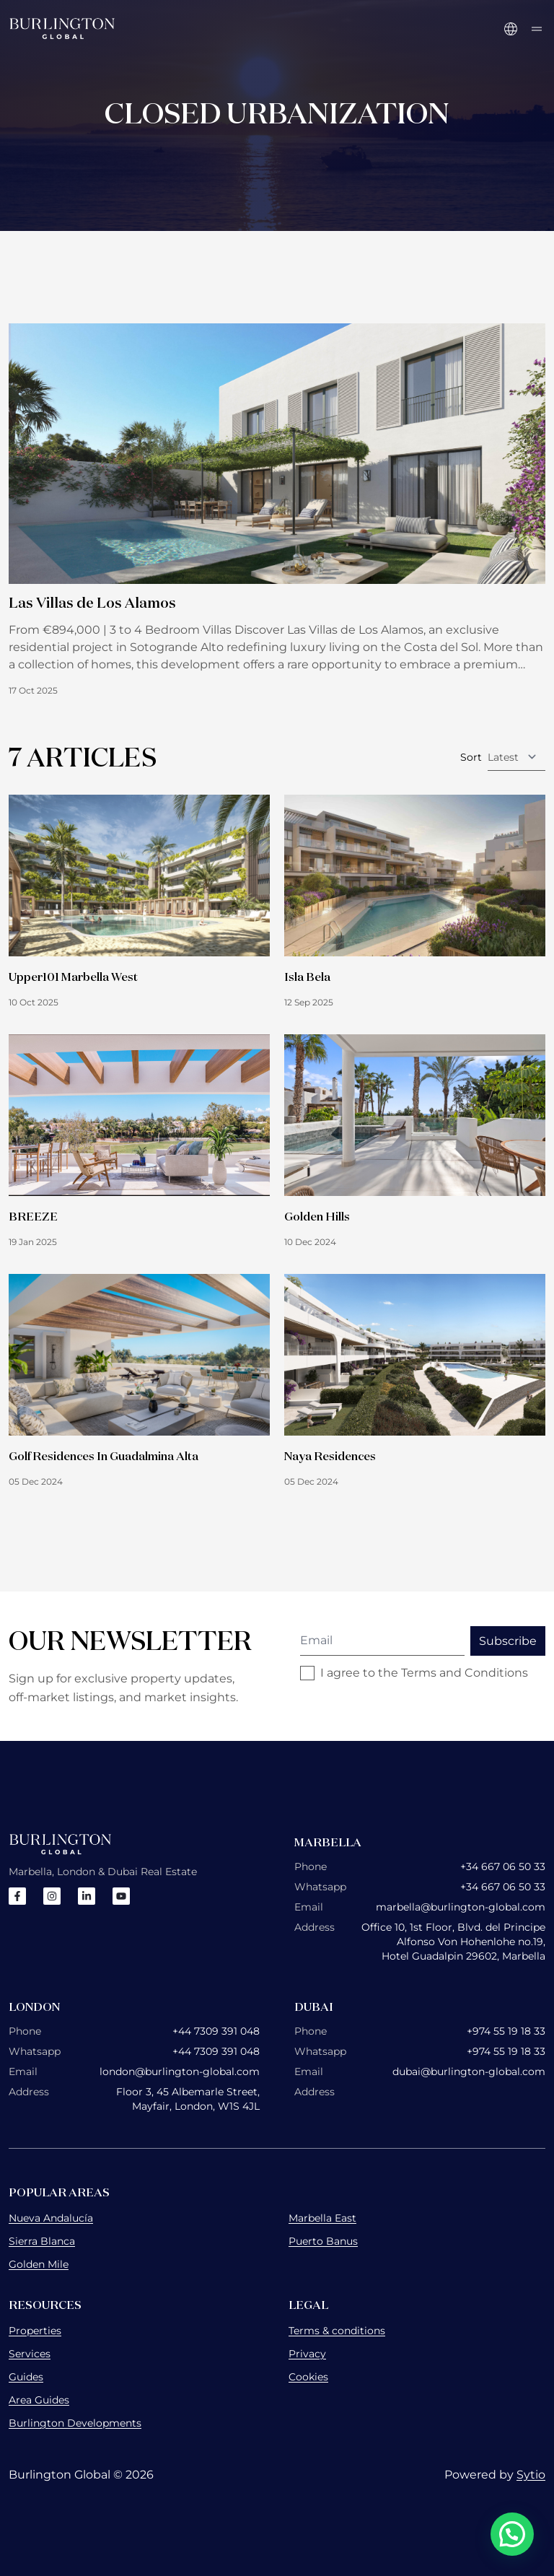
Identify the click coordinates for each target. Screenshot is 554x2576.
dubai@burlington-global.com (468, 2071)
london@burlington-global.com (180, 2071)
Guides (26, 2376)
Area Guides (39, 2399)
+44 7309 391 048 (216, 2031)
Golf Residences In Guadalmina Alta (103, 1456)
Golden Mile (39, 2264)
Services (29, 2353)
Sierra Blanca (42, 2241)
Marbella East (322, 2218)
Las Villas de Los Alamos (92, 602)
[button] (512, 2534)
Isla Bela (307, 976)
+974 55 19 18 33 (506, 2031)
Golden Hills (317, 1216)
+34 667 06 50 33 (502, 1866)
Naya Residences (330, 1456)
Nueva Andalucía (51, 2218)
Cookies (308, 2376)
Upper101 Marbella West (73, 976)
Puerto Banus (323, 2241)
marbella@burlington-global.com (460, 1906)
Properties (35, 2330)
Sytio (530, 2474)
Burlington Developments (75, 2422)
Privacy (307, 2353)
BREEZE (33, 1216)
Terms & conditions (337, 2330)
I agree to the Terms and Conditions (424, 1673)
